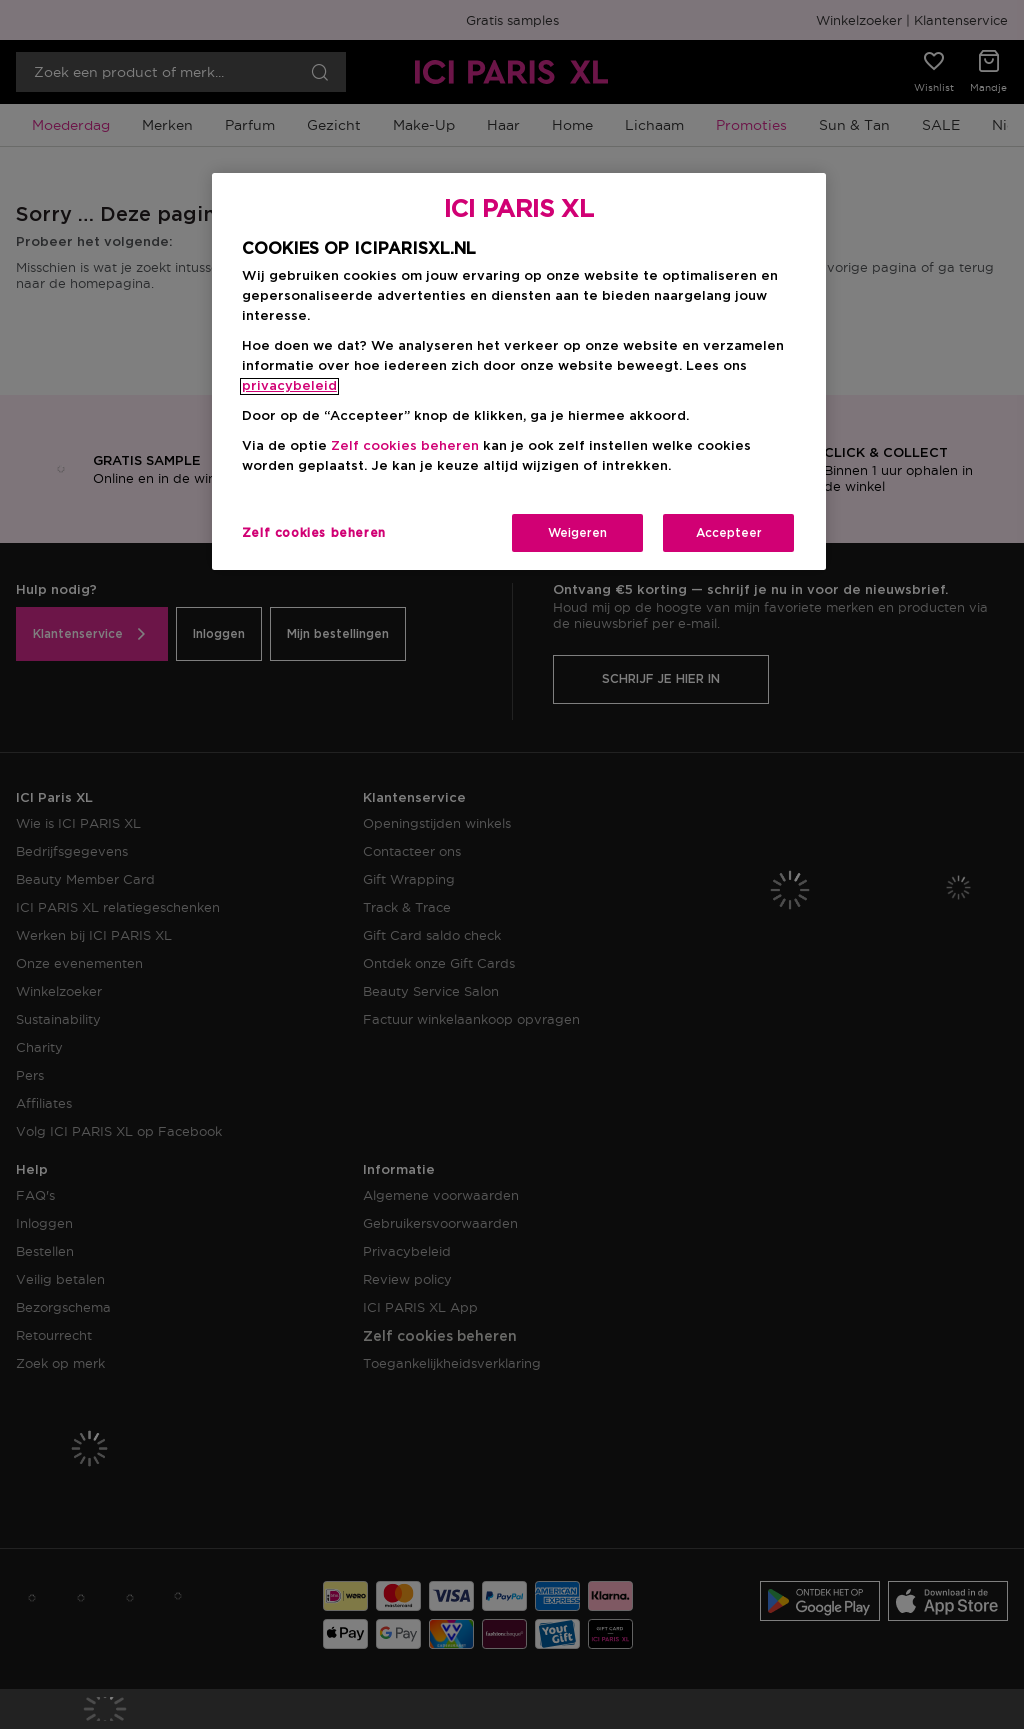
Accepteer (729, 533)
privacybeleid (289, 386)
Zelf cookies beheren (405, 446)
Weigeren (577, 533)
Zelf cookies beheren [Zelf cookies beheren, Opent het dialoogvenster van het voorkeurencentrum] (314, 533)
